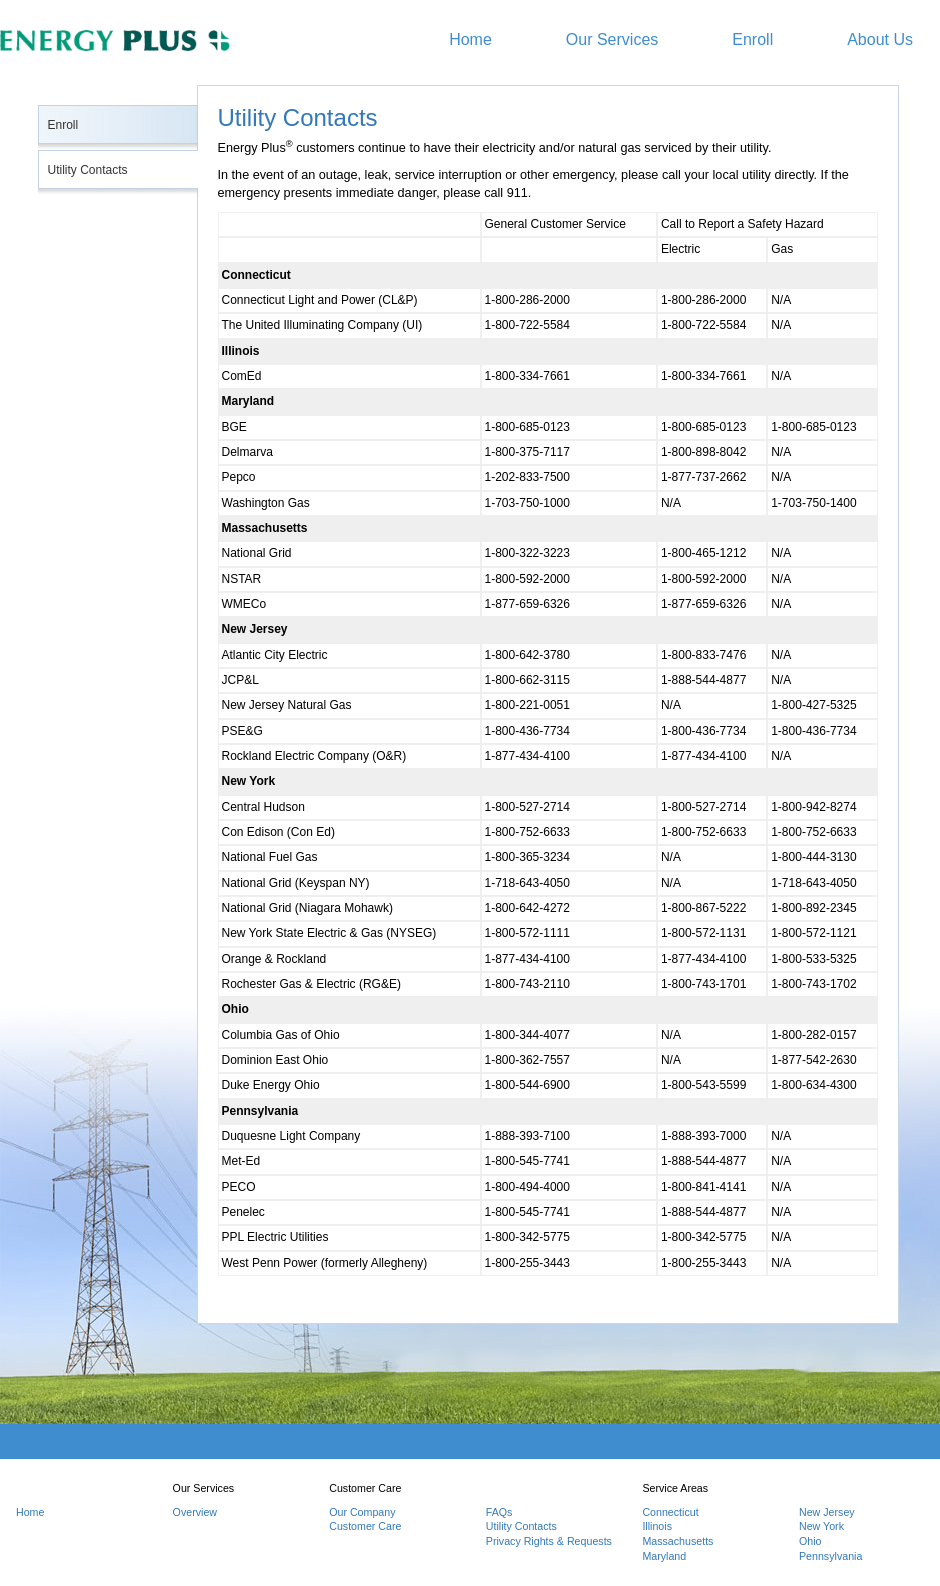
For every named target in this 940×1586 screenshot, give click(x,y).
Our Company (362, 1512)
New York (821, 1526)
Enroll (752, 39)
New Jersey (827, 1512)
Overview (195, 1512)
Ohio (810, 1541)
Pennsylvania (830, 1556)
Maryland (664, 1556)
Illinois (657, 1526)
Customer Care (365, 1526)
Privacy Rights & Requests (549, 1541)
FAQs (499, 1512)
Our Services (612, 39)
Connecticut (670, 1512)
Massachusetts (677, 1541)
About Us (880, 39)
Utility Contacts (88, 170)
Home (470, 39)
